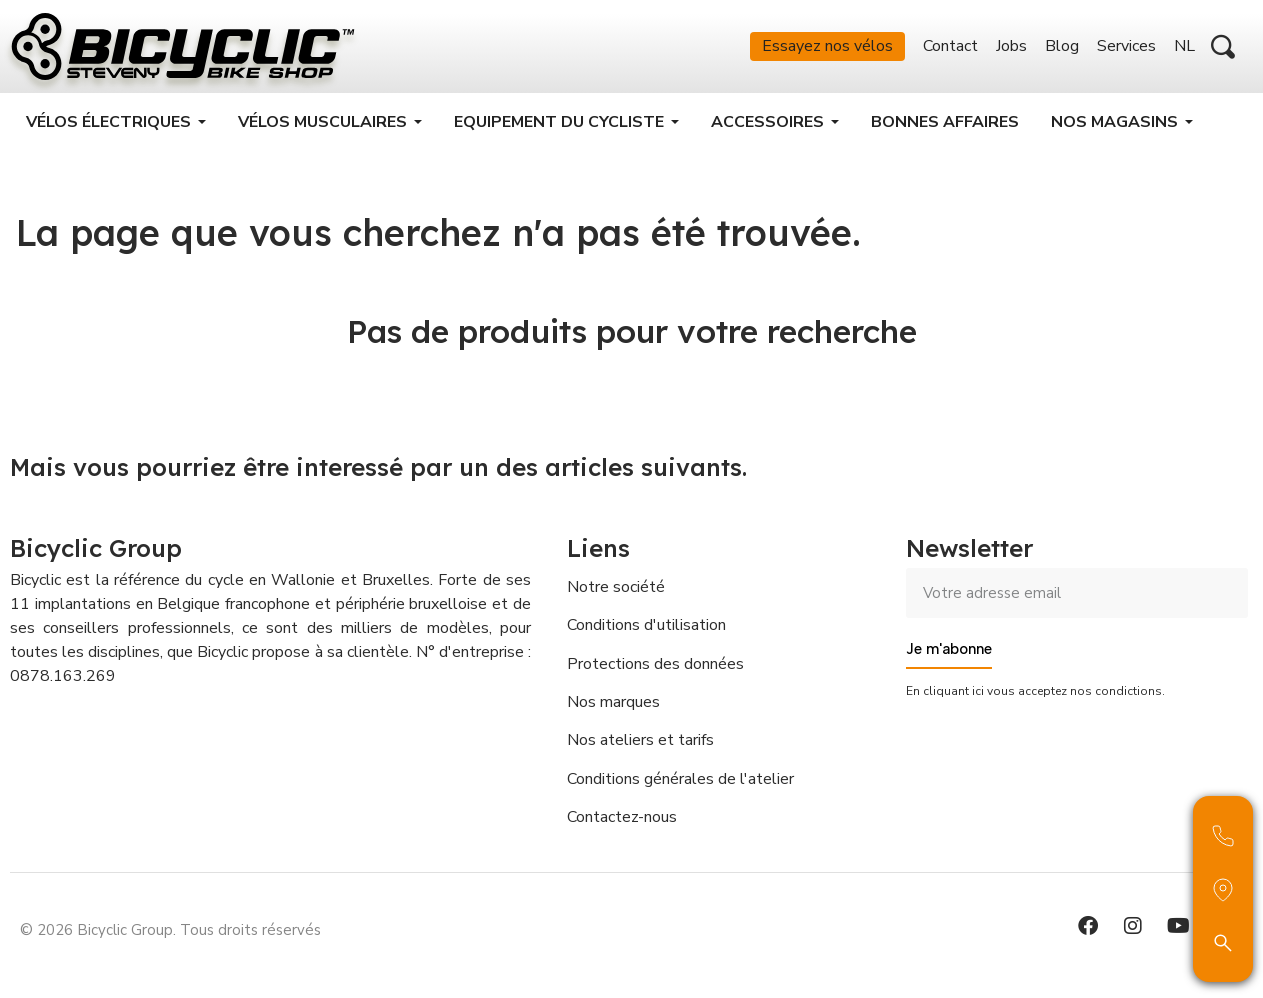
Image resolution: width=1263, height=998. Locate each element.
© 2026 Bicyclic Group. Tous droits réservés (170, 932)
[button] (1223, 48)
